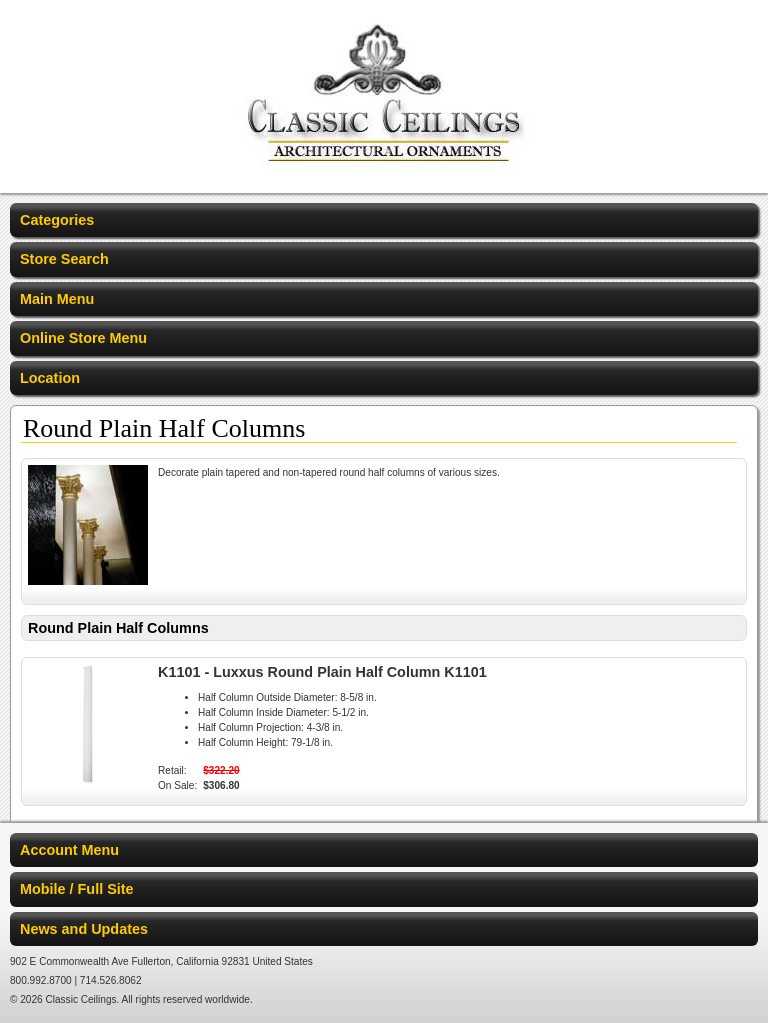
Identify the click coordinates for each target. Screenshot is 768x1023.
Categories (57, 220)
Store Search (64, 259)
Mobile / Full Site (77, 889)
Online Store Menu (83, 338)
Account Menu (69, 850)
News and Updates (84, 929)
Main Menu (57, 299)
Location (50, 378)
